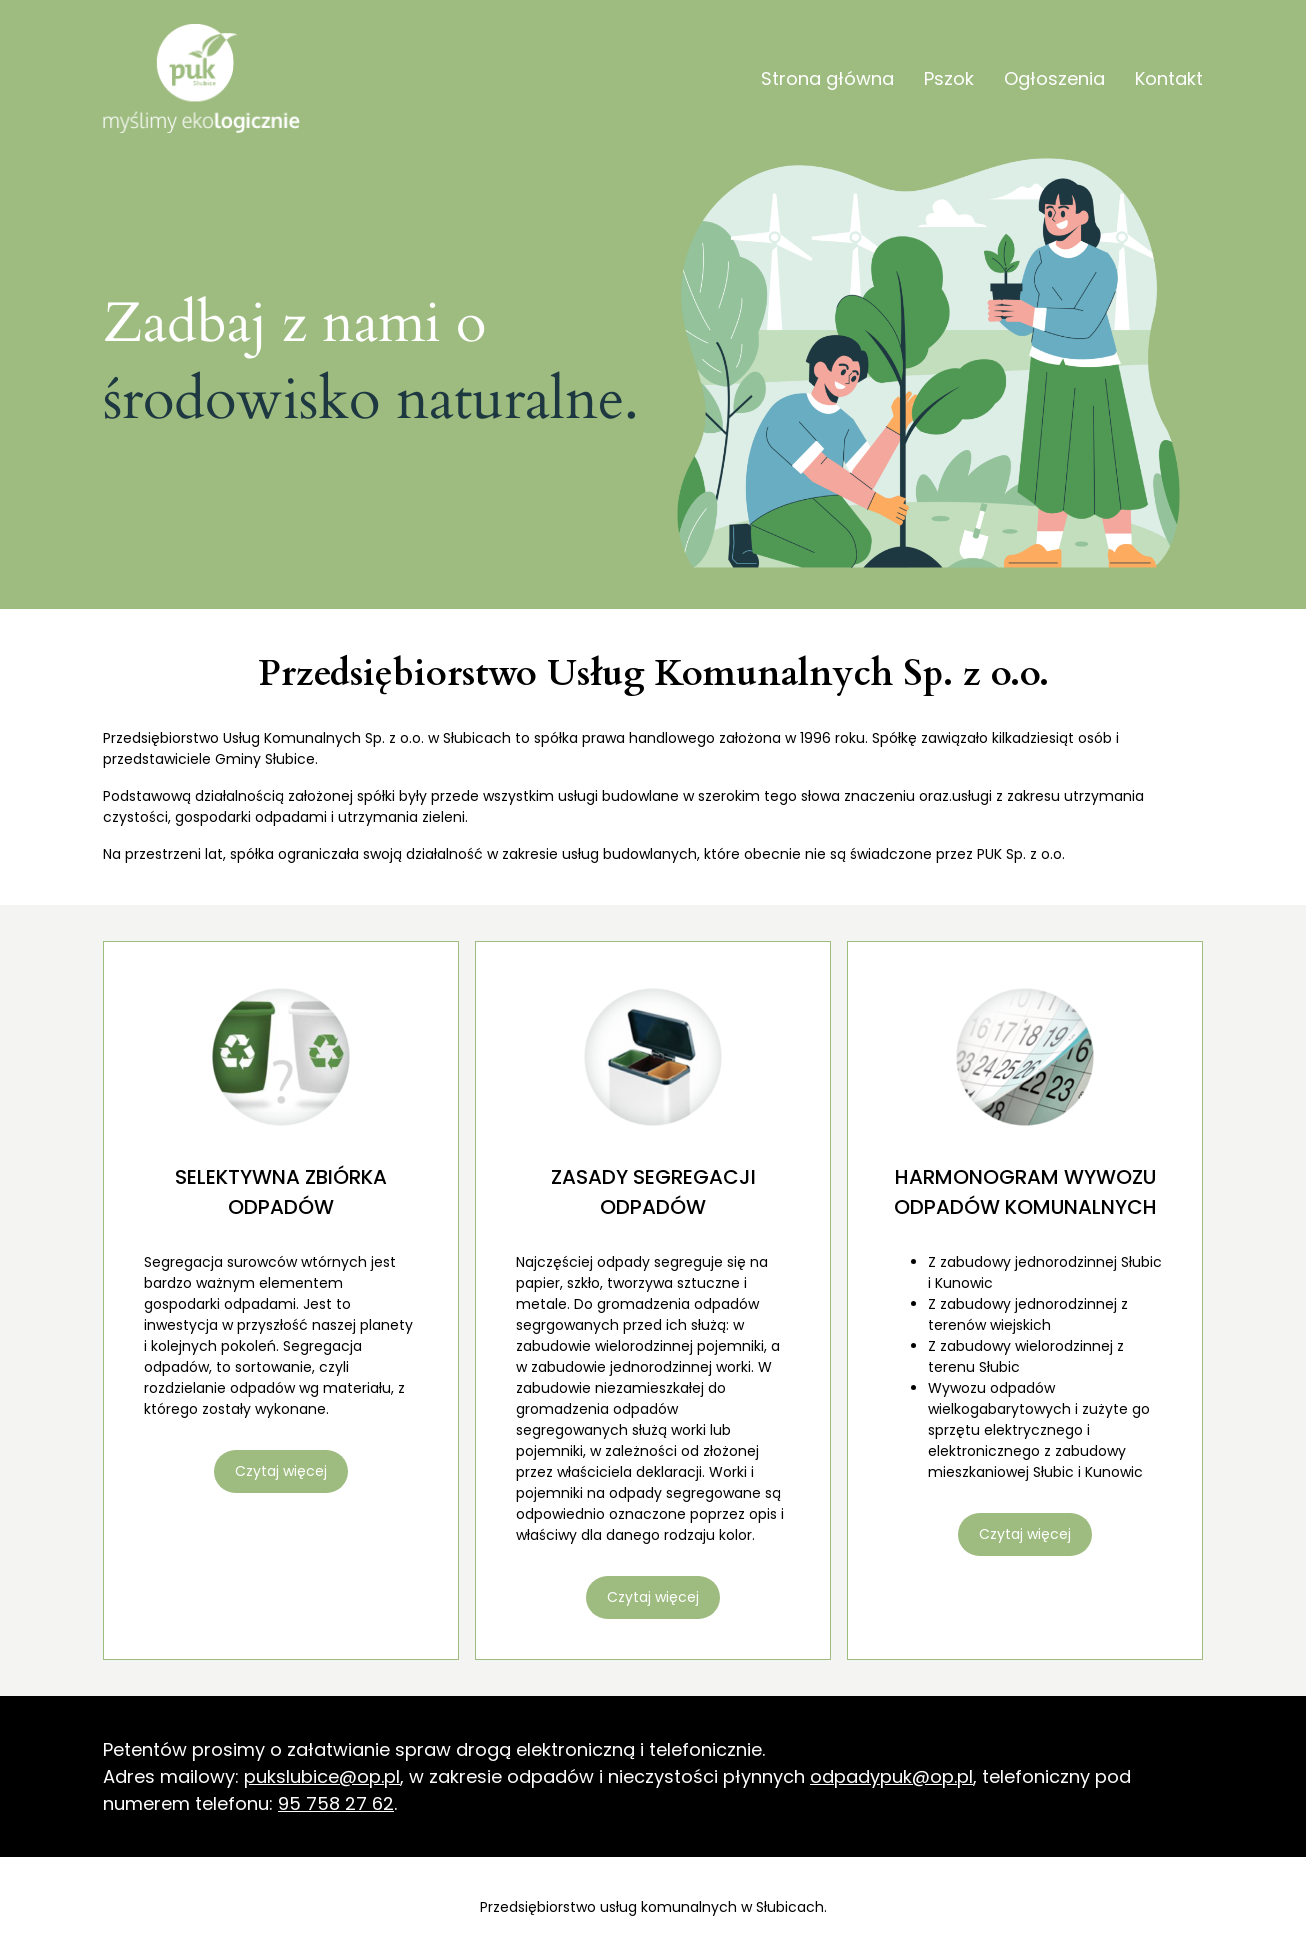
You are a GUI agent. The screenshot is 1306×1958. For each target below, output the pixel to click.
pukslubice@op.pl (322, 1776)
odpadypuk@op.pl (891, 1776)
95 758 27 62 (336, 1803)
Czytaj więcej (281, 1471)
